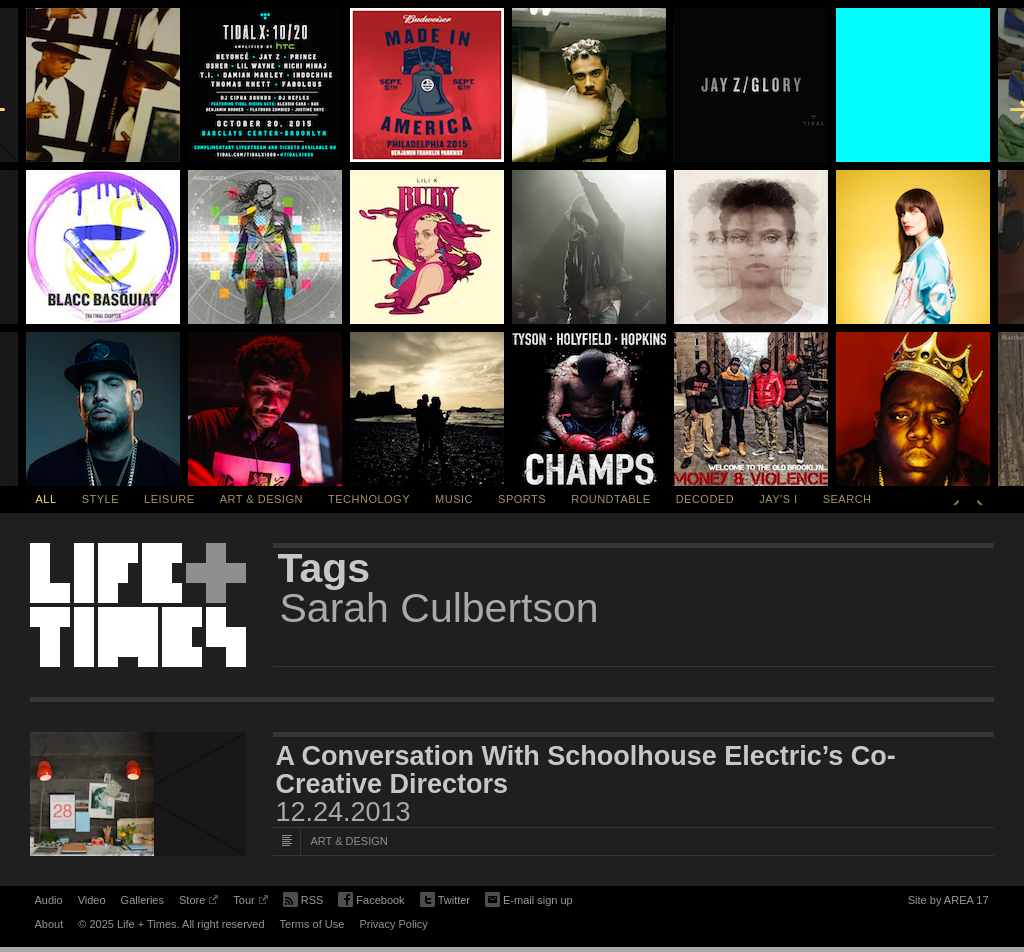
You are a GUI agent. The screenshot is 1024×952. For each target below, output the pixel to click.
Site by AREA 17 (948, 903)
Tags (324, 568)
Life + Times (138, 605)
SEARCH (847, 499)
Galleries (142, 900)
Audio (49, 900)
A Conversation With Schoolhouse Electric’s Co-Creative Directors (586, 770)
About (49, 924)
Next (980, 499)
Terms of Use (312, 924)
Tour (250, 903)
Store (198, 903)
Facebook (371, 900)
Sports (522, 499)
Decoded (705, 499)
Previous (956, 499)
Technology (369, 499)
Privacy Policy (393, 924)
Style (100, 499)
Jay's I (778, 499)
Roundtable (610, 499)
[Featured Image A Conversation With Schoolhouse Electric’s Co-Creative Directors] (138, 794)
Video (92, 900)
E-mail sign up (529, 898)
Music (454, 499)
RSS (303, 898)
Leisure (169, 499)
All (46, 499)
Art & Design (261, 499)
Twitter (445, 900)
